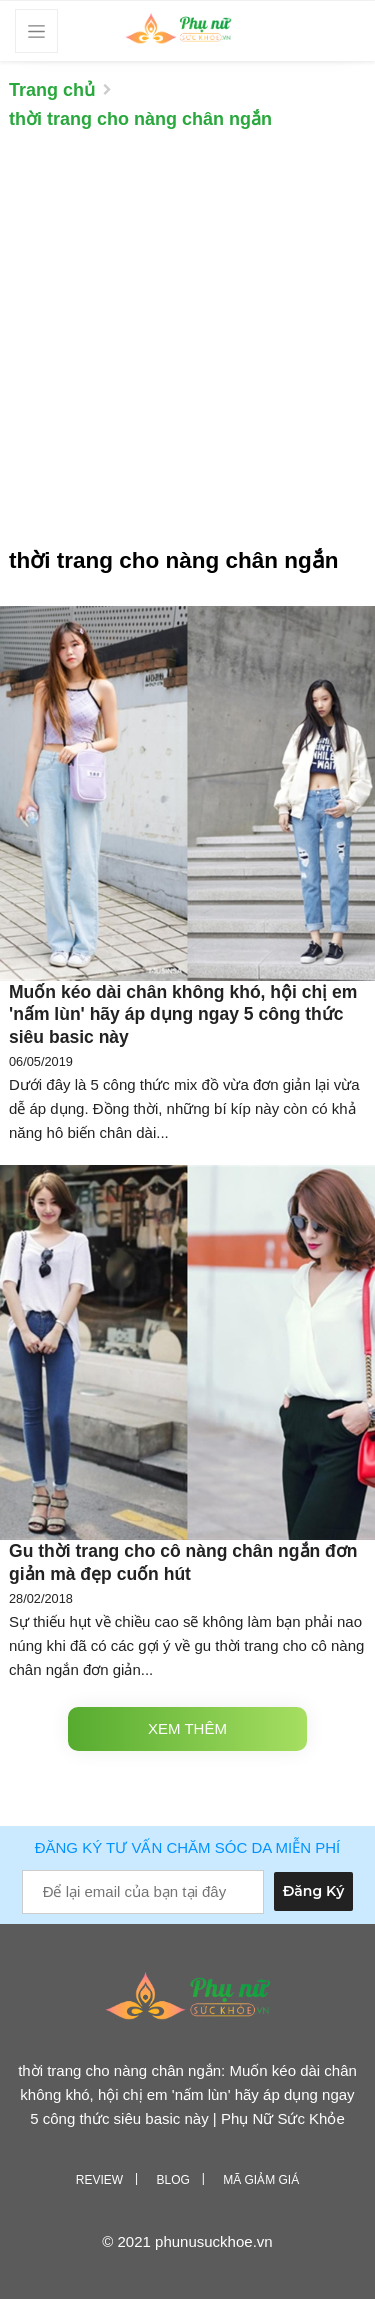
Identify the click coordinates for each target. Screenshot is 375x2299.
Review (99, 2180)
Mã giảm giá (261, 2180)
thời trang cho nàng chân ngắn (140, 119)
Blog (172, 2180)
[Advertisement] (187, 348)
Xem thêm (187, 1728)
